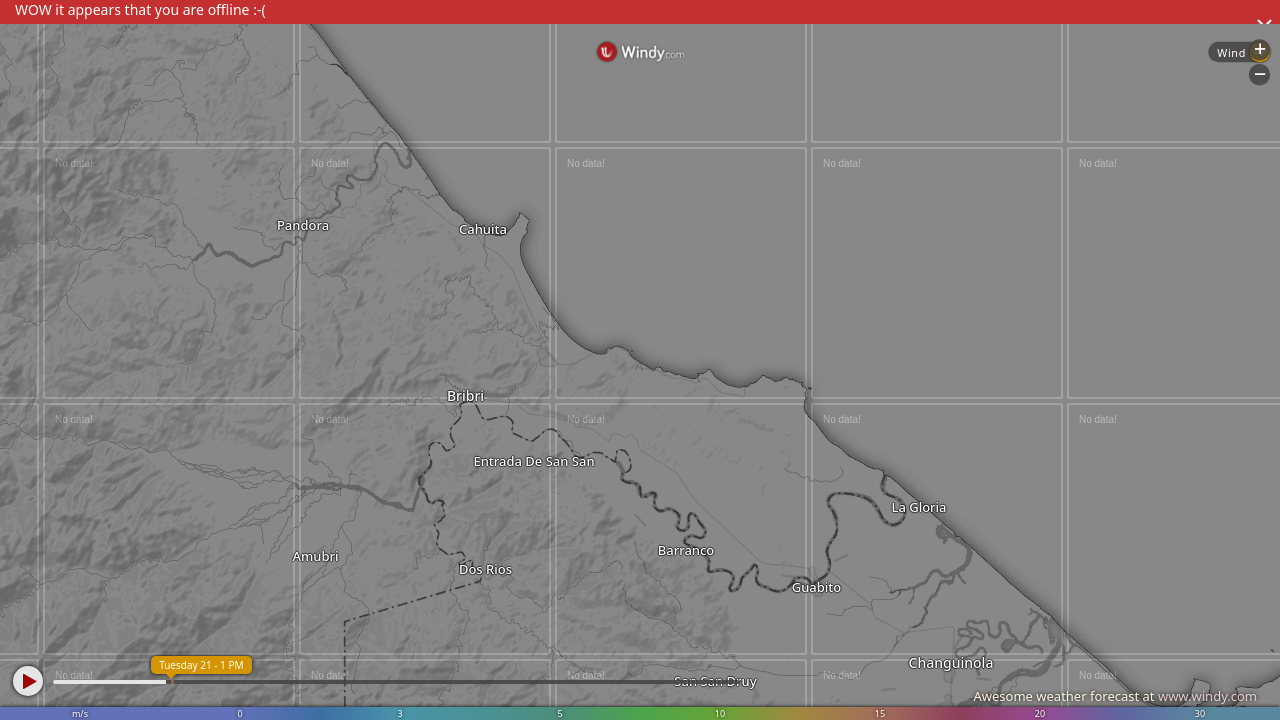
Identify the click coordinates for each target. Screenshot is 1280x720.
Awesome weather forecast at (1115, 696)
